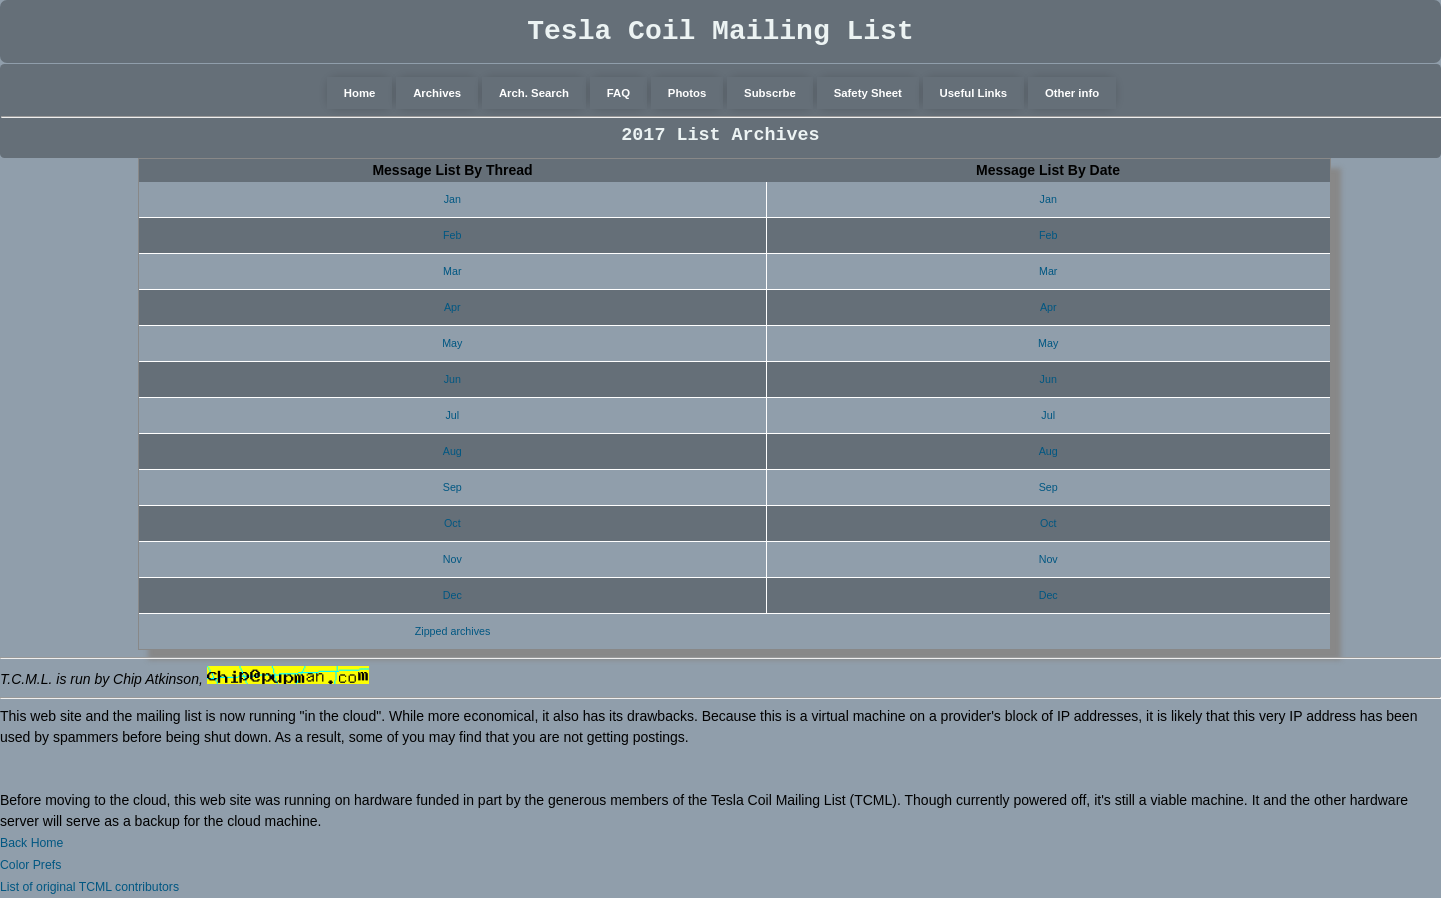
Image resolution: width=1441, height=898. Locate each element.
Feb (452, 235)
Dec (452, 595)
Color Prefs (30, 865)
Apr (452, 307)
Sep (452, 487)
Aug (452, 451)
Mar (452, 271)
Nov (452, 559)
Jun (452, 379)
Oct (452, 523)
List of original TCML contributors (89, 887)
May (452, 343)
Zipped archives (453, 631)
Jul (452, 415)
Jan (452, 199)
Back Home (31, 843)
